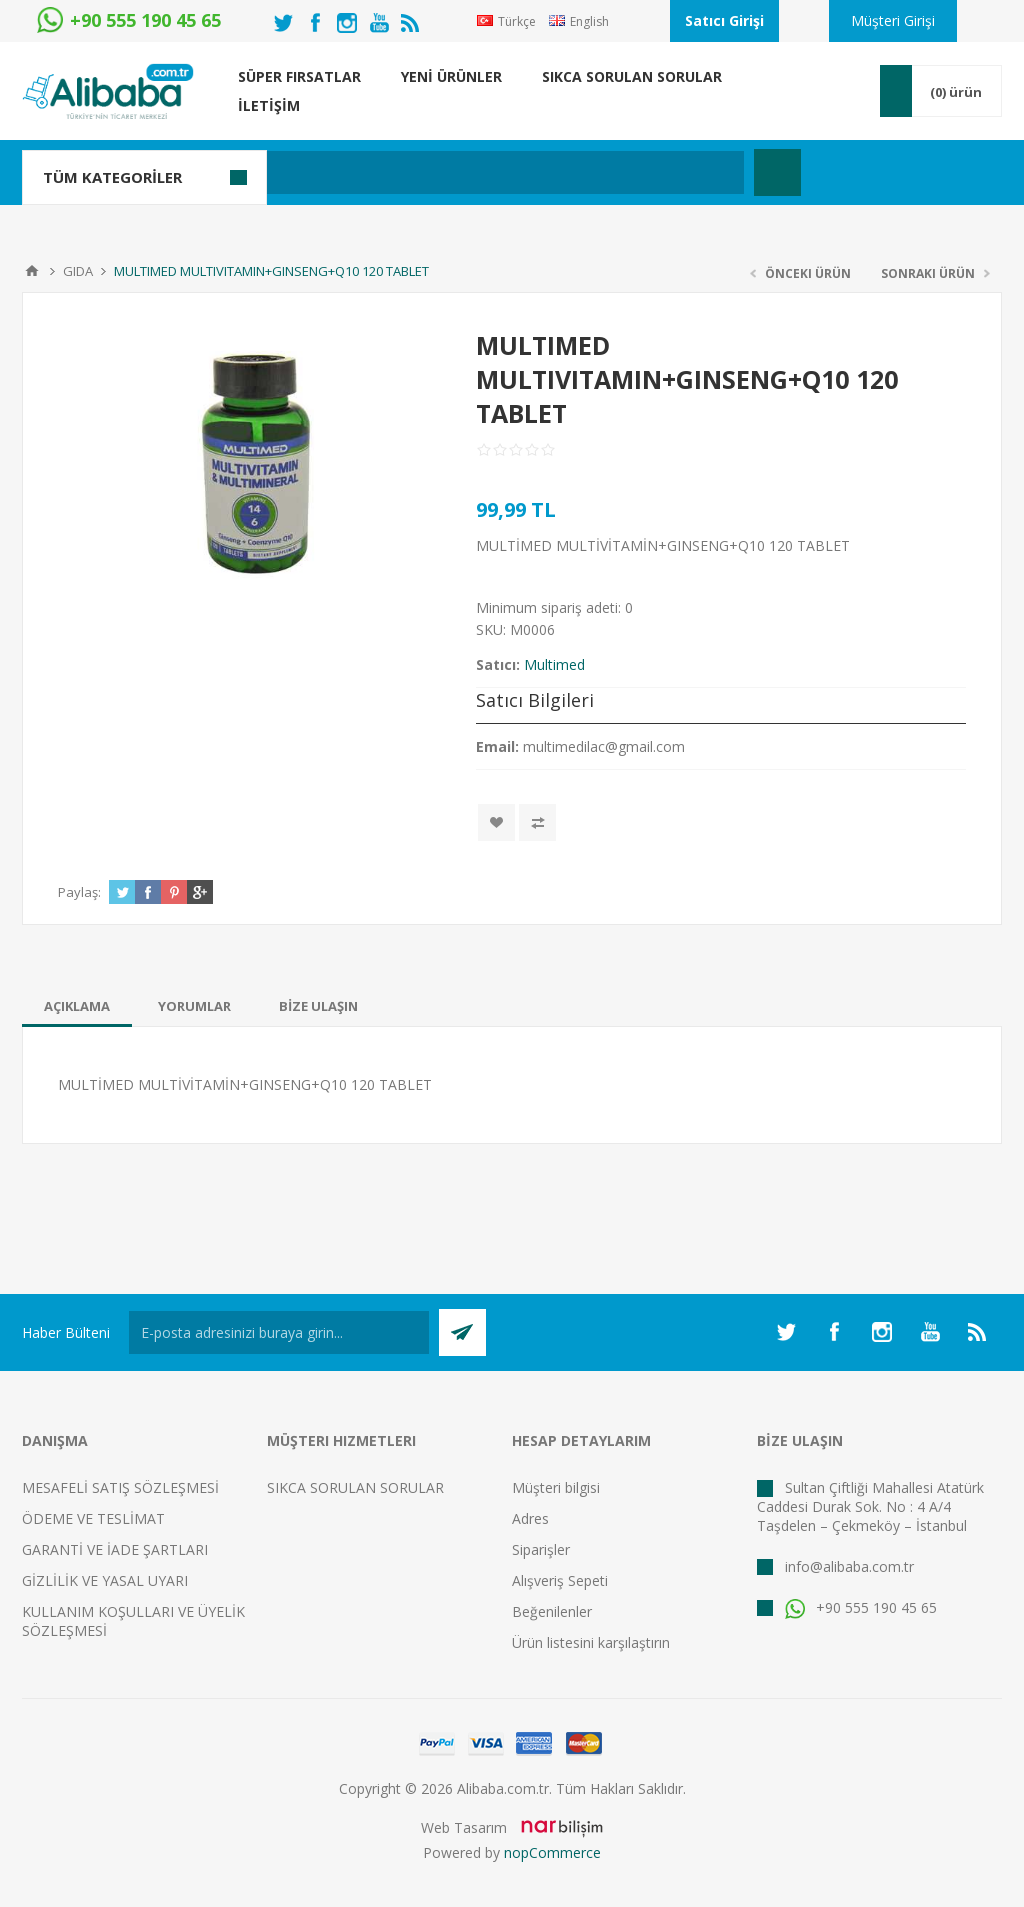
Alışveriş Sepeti (560, 1580)
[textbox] (416, 172)
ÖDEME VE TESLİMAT (93, 1518)
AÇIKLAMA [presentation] (77, 1006)
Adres (530, 1518)
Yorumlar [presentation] (194, 1006)
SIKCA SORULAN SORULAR (355, 1487)
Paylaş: (79, 892)
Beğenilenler (552, 1611)
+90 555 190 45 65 (861, 1607)
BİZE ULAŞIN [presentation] (318, 1006)
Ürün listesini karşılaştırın (591, 1642)
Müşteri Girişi (893, 20)
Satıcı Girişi (724, 20)
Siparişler (541, 1549)
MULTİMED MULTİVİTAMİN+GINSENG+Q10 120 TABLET (245, 1084)
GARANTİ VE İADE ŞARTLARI (115, 1549)
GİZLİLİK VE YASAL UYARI (105, 1580)
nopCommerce (552, 1852)
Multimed (554, 664)
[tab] (77, 1006)
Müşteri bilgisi (556, 1487)
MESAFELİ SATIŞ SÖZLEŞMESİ (120, 1487)
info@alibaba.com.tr (849, 1566)
